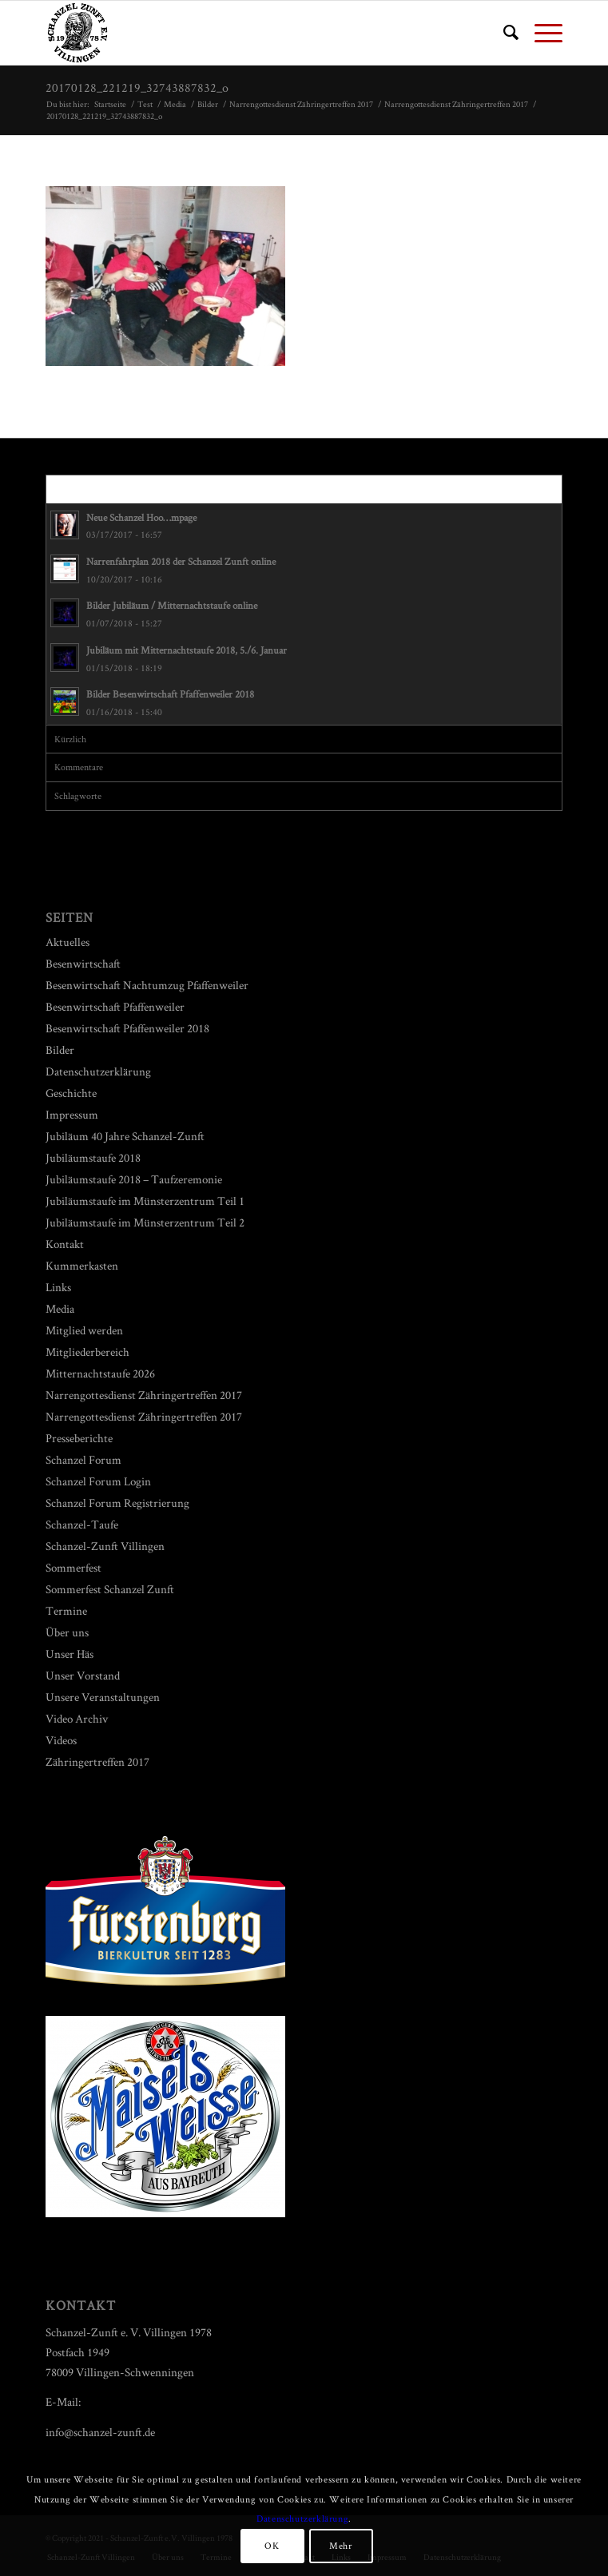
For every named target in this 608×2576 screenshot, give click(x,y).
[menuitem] (503, 33)
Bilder (60, 1049)
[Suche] (503, 33)
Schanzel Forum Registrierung (117, 1502)
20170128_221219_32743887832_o (137, 87)
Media (60, 1308)
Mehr (340, 2545)
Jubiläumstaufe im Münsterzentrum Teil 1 (145, 1200)
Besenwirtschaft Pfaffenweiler (115, 1006)
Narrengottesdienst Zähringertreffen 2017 (144, 1394)
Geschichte (71, 1092)
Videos (61, 1739)
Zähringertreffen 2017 (97, 1761)
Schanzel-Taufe (82, 1524)
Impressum (72, 1114)
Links (58, 1286)
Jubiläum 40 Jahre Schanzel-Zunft (125, 1135)
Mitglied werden (84, 1330)
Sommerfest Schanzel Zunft (110, 1588)
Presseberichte (79, 1437)
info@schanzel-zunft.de (100, 2431)
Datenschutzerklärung (98, 1071)
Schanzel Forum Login (98, 1481)
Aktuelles (67, 941)
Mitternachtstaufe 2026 (100, 1373)
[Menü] (540, 33)
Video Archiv (77, 1718)
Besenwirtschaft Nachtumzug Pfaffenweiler (147, 984)
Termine (66, 1610)
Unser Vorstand (83, 1675)
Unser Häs (69, 1653)
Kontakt (65, 1243)
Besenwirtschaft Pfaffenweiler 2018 (127, 1028)
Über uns (67, 1632)
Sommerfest (73, 1567)
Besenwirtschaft (83, 963)
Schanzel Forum (83, 1459)
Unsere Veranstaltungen (103, 1696)
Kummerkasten (82, 1265)
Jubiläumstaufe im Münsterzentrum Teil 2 (145, 1222)
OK (271, 2545)
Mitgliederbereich (87, 1351)
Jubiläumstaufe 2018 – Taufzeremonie (134, 1179)
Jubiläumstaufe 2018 (93, 1157)
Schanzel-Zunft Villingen (105, 1545)
